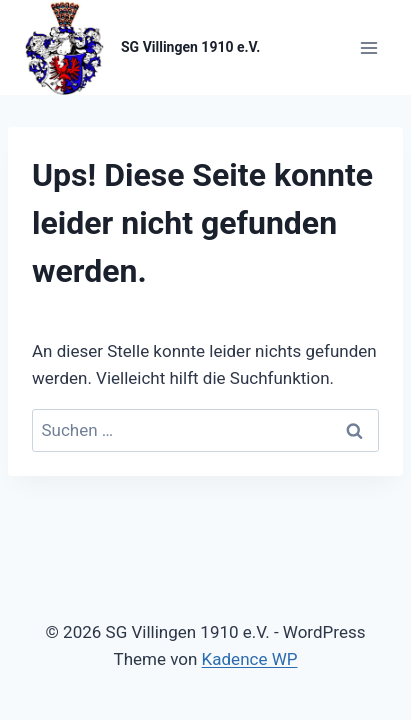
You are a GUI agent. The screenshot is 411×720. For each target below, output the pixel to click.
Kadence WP (250, 659)
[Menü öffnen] (368, 47)
